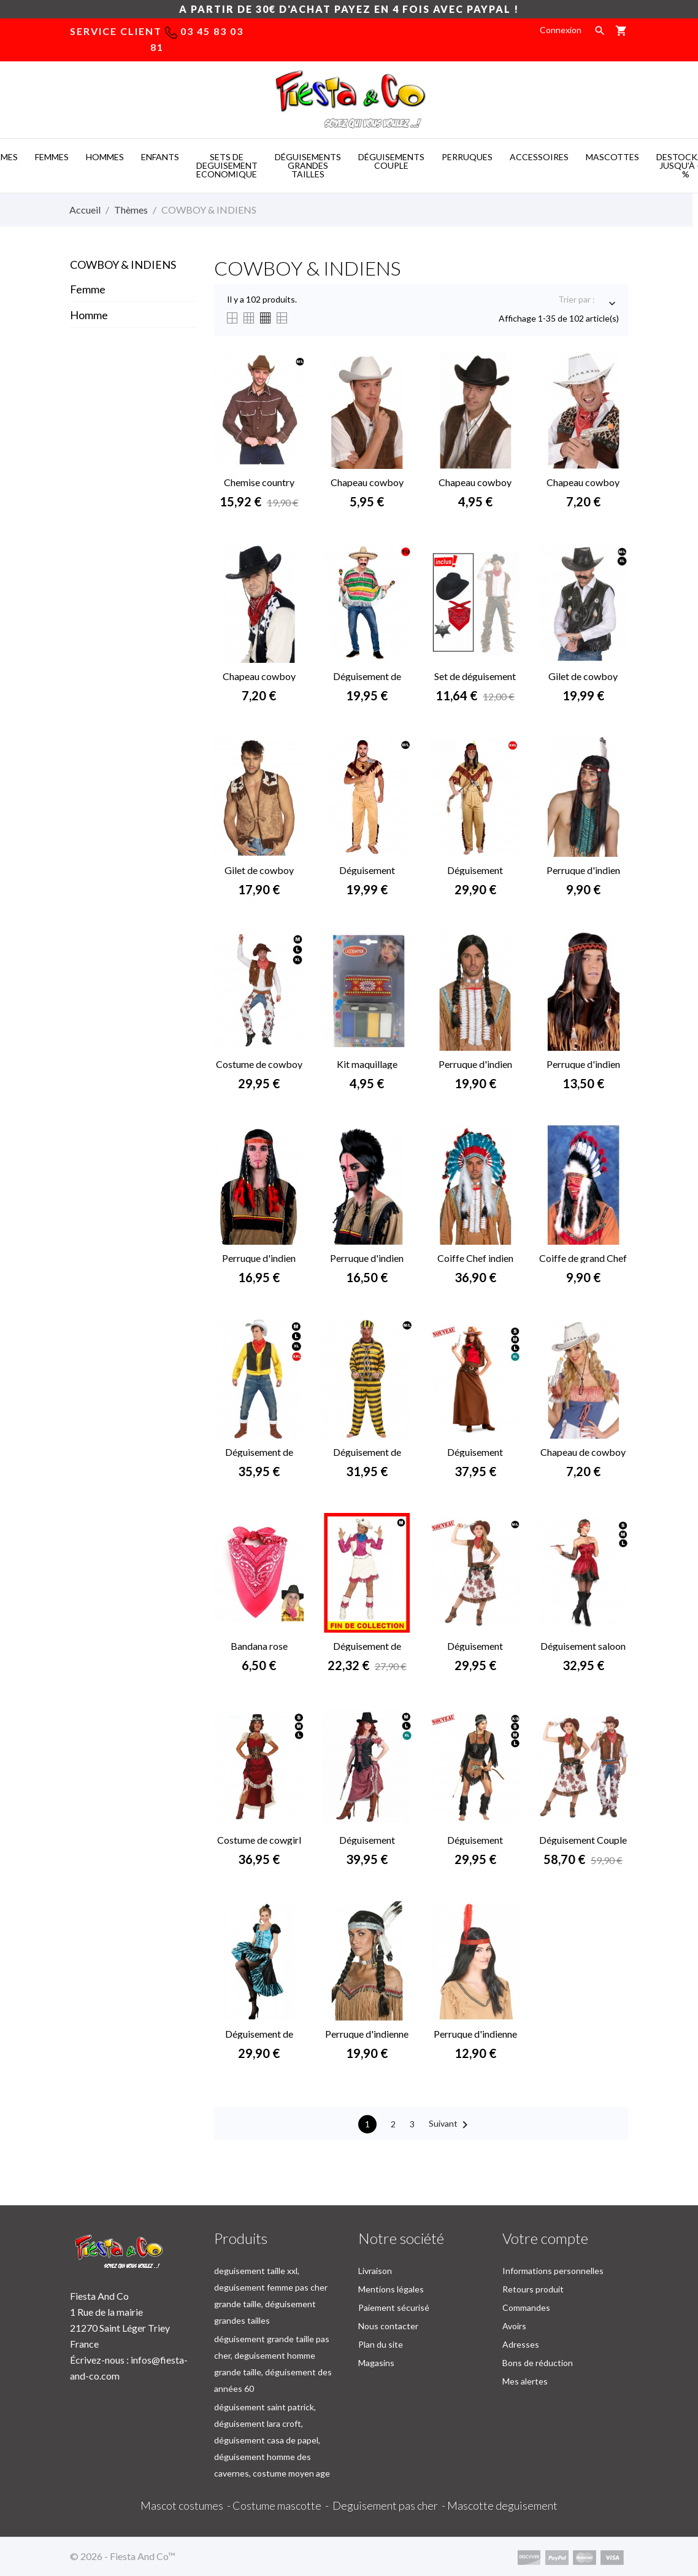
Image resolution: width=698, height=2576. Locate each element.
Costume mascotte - (282, 2505)
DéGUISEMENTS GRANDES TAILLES (308, 165)
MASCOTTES (612, 157)
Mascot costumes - (186, 2505)
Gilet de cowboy (583, 676)
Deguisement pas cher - (389, 2505)
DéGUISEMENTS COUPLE (391, 161)
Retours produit (533, 2289)
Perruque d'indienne (475, 2034)
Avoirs (514, 2326)
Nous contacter (388, 2326)
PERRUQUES (467, 157)
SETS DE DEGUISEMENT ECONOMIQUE (227, 165)
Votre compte (545, 2238)
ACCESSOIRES (539, 157)
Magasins (376, 2362)
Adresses (520, 2344)
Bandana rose (259, 1646)
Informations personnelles (553, 2270)
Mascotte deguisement (502, 2505)
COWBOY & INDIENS (123, 264)
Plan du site (380, 2344)
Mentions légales (391, 2289)
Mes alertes (525, 2381)
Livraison (375, 2270)
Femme (87, 289)
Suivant (450, 2125)
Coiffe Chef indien (475, 1258)
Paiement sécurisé (393, 2307)
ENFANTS (160, 157)
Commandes (526, 2307)
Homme (89, 315)
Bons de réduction (537, 2362)
